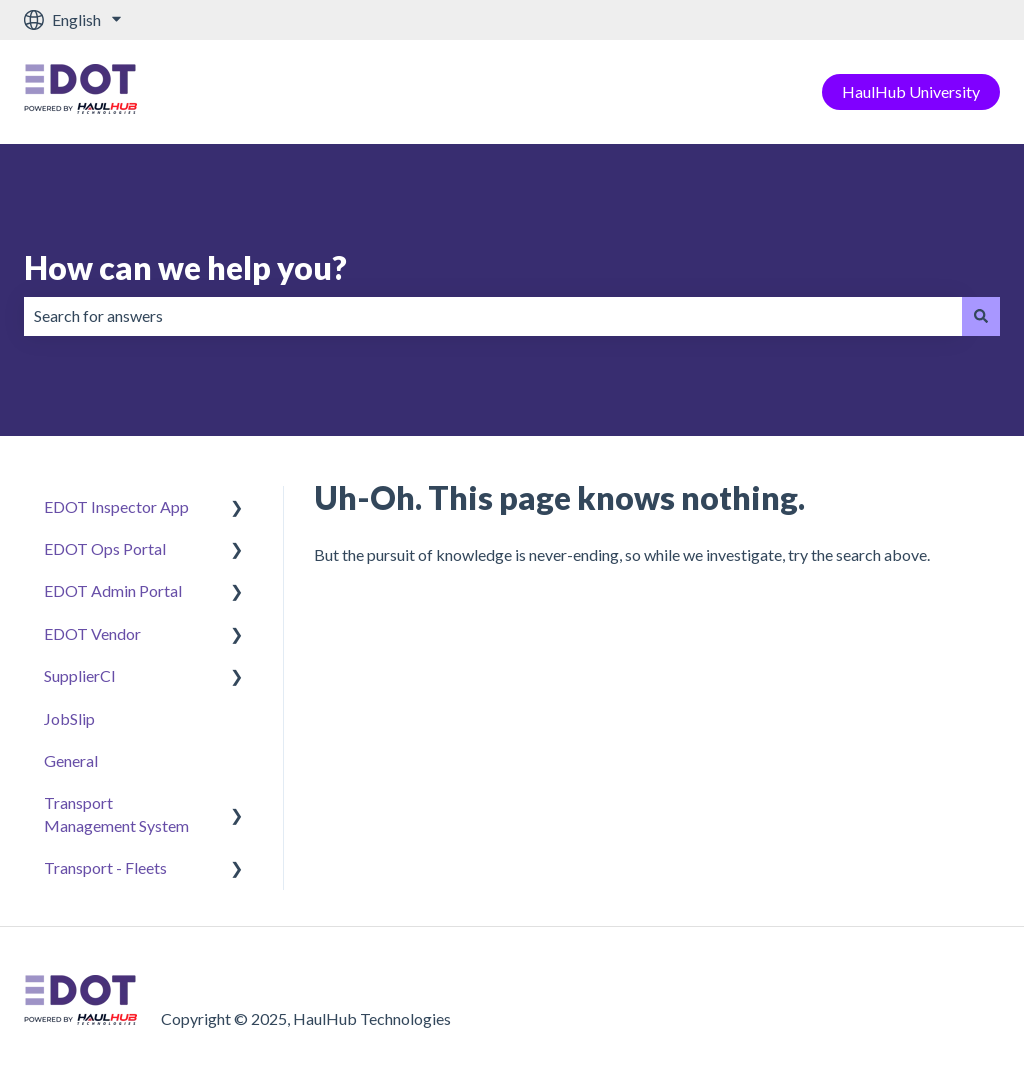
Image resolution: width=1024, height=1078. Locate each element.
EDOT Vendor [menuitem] (92, 633)
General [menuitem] (71, 760)
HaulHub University (911, 91)
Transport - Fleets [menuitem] (105, 867)
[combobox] (493, 316)
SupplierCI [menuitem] (80, 675)
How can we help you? (185, 267)
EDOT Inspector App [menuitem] (116, 506)
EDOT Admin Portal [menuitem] (113, 590)
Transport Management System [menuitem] (116, 813)
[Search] (981, 316)
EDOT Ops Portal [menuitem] (105, 548)
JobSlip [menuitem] (69, 718)
